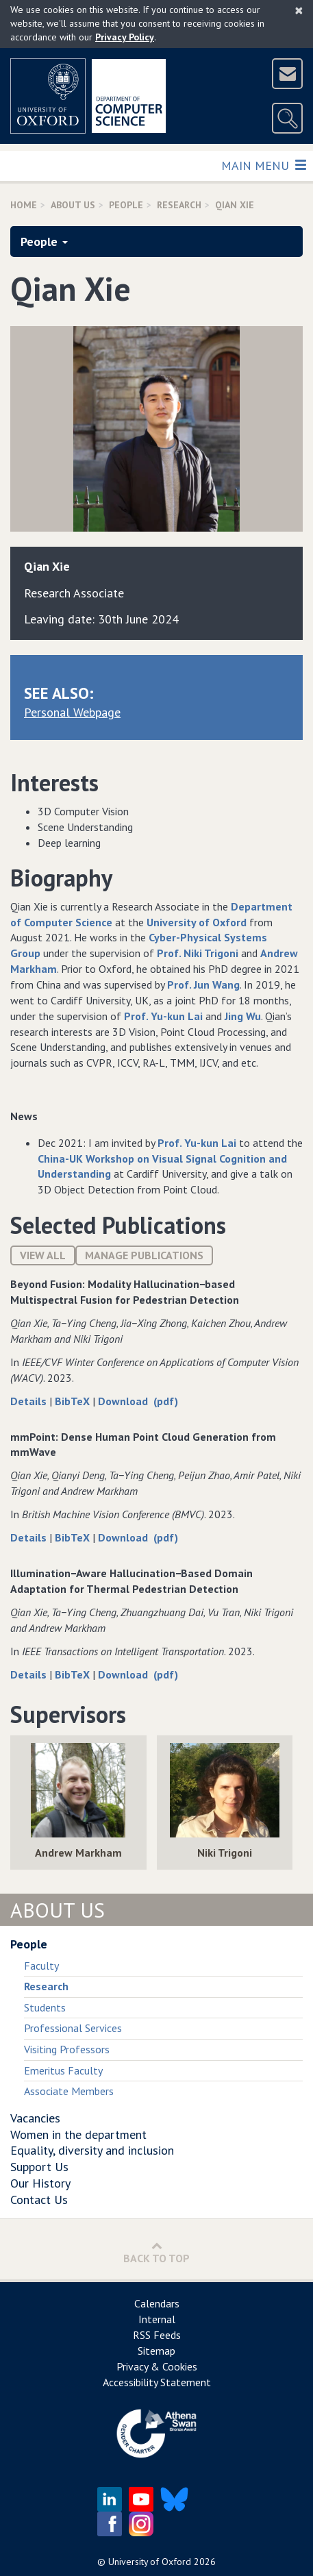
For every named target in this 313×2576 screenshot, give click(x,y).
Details (29, 1401)
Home (23, 205)
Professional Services (73, 2028)
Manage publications (144, 1255)
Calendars (156, 2303)
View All (43, 1255)
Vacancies (35, 2118)
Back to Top (156, 2252)
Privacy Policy (124, 37)
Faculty (41, 1965)
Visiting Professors (67, 2049)
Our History (40, 2183)
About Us (73, 205)
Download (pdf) (138, 1401)
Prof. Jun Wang (203, 984)
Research (179, 205)
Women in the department (78, 2134)
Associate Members (69, 2091)
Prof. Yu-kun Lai (163, 1016)
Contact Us (39, 2199)
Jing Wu (243, 1016)
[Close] (299, 10)
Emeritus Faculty (63, 2070)
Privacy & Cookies (156, 2366)
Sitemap (156, 2350)
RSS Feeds (157, 2335)
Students (45, 2007)
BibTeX (73, 1401)
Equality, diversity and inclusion (92, 2150)
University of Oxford (197, 922)
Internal (156, 2319)
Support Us (39, 2167)
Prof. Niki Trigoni (197, 953)
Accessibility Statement (157, 2382)
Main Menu (263, 164)
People (126, 205)
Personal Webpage (72, 712)
